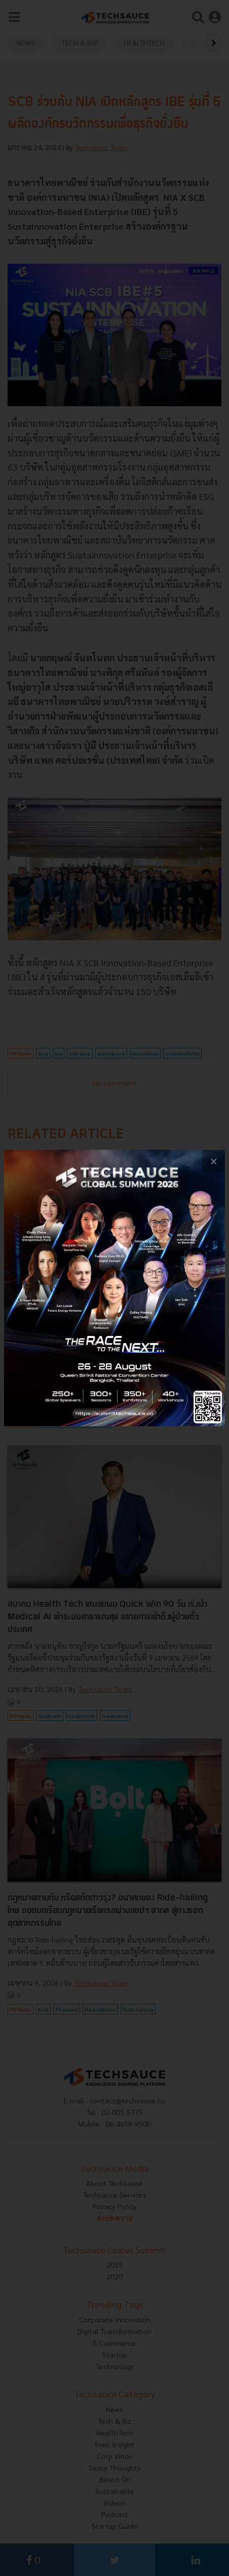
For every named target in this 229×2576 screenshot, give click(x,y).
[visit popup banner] (114, 1288)
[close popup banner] (213, 1161)
